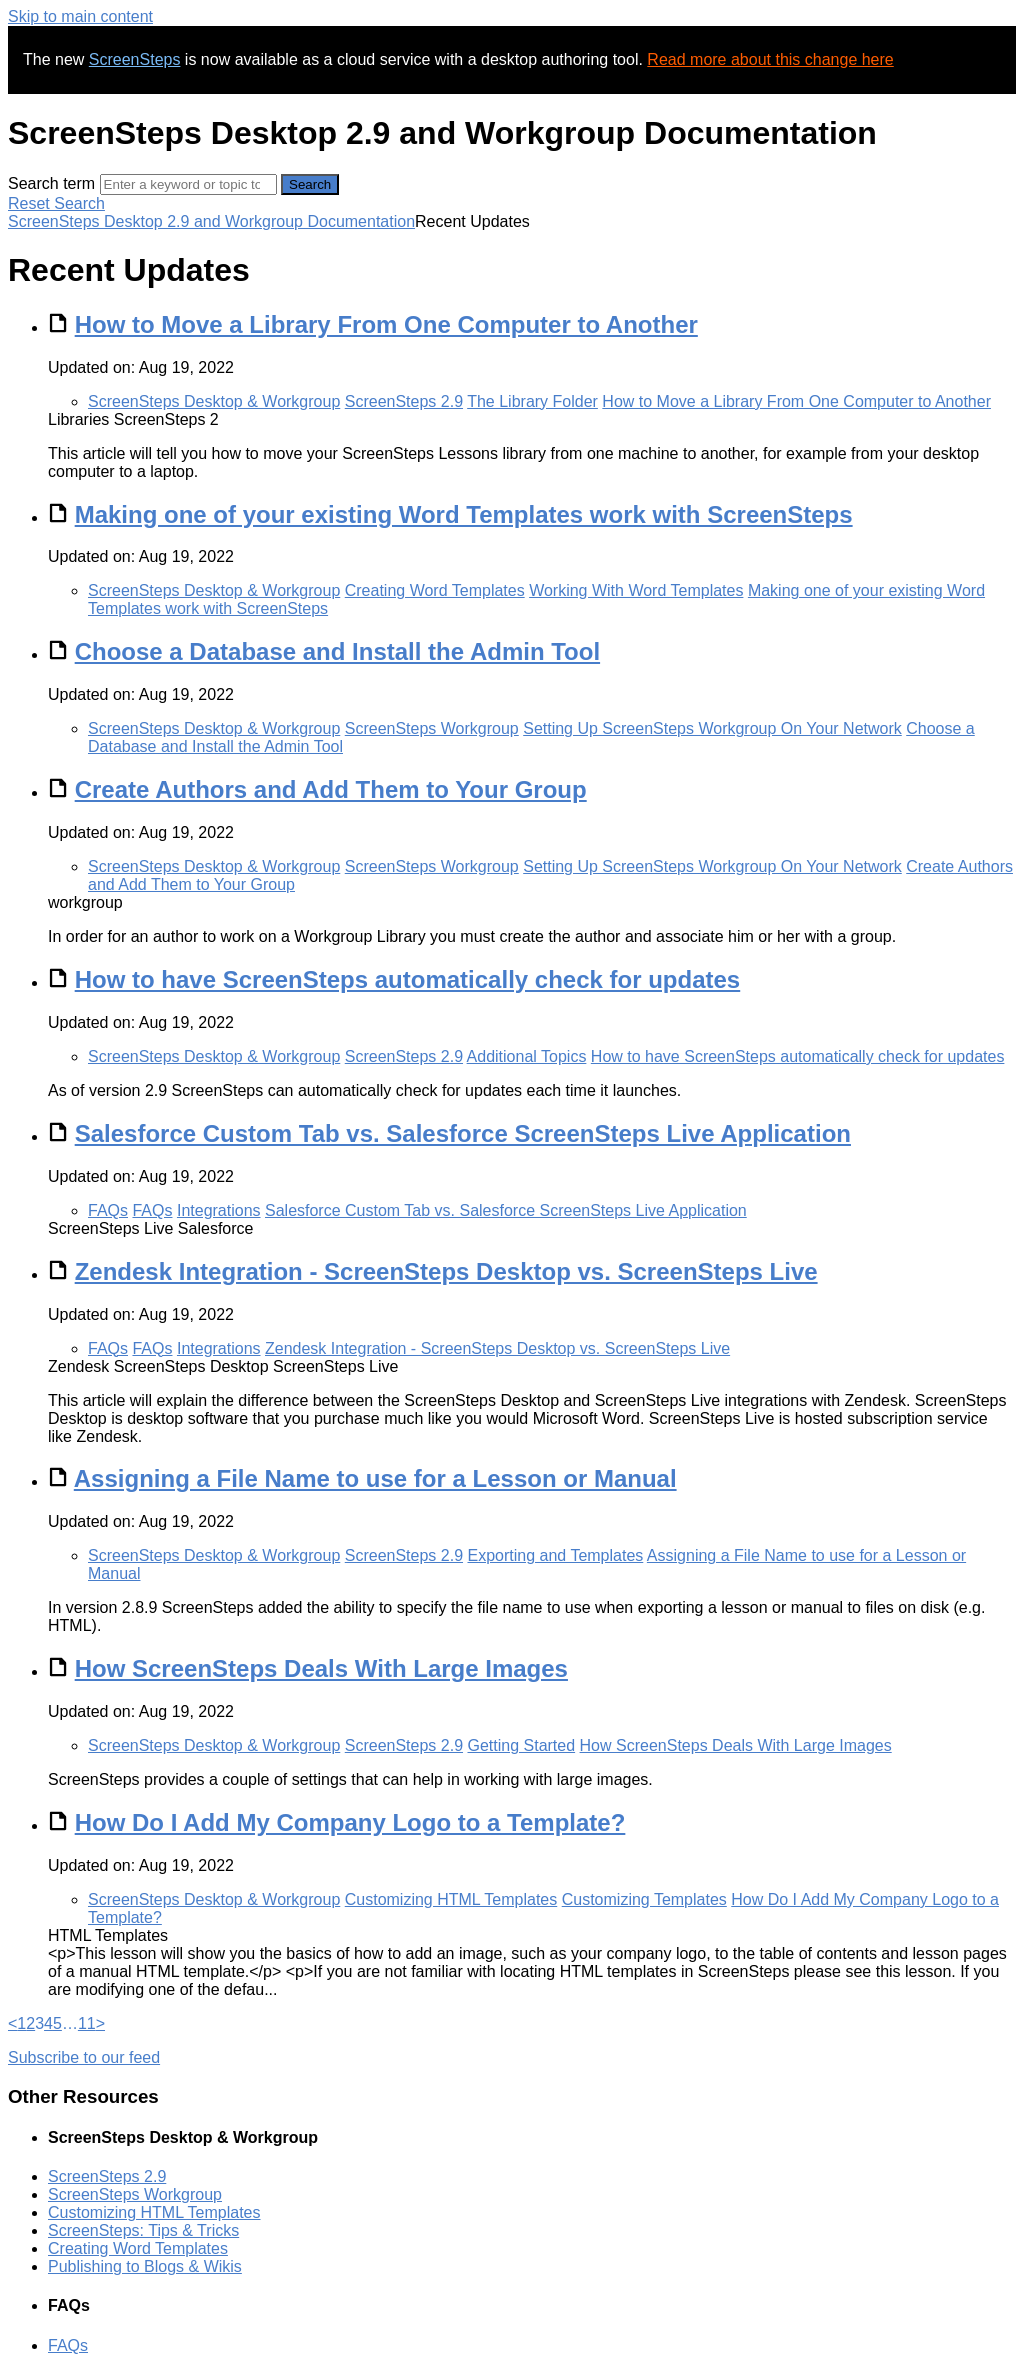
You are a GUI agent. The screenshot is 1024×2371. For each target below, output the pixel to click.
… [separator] (70, 2023)
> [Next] (100, 2023)
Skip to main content (80, 16)
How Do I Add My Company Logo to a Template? (350, 1822)
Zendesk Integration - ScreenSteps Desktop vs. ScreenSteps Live (446, 1271)
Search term (51, 183)
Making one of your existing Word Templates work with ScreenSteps (464, 514)
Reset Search (56, 203)
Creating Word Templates (435, 590)
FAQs (108, 1210)
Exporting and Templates (555, 1555)
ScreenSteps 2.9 (404, 401)
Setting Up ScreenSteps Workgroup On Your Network (712, 728)
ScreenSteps (135, 59)
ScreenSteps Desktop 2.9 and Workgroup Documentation (211, 221)
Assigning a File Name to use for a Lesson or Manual (375, 1478)
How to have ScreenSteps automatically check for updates (408, 979)
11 (87, 2023)
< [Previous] (12, 2023)
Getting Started (521, 1745)
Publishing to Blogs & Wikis (145, 2266)
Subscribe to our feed (84, 2057)
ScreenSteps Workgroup (432, 728)
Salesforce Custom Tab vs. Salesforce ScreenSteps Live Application (463, 1133)
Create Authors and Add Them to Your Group (331, 789)
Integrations (219, 1210)
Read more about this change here (770, 59)
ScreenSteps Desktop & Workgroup (214, 401)
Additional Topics (527, 1056)
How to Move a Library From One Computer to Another (386, 324)
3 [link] (39, 2023)
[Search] (188, 184)
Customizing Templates (644, 1899)
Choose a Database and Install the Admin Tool (337, 651)
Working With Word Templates (636, 590)
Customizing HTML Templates (451, 1899)
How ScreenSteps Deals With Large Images (321, 1668)
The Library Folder (532, 401)
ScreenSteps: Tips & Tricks (143, 2230)
